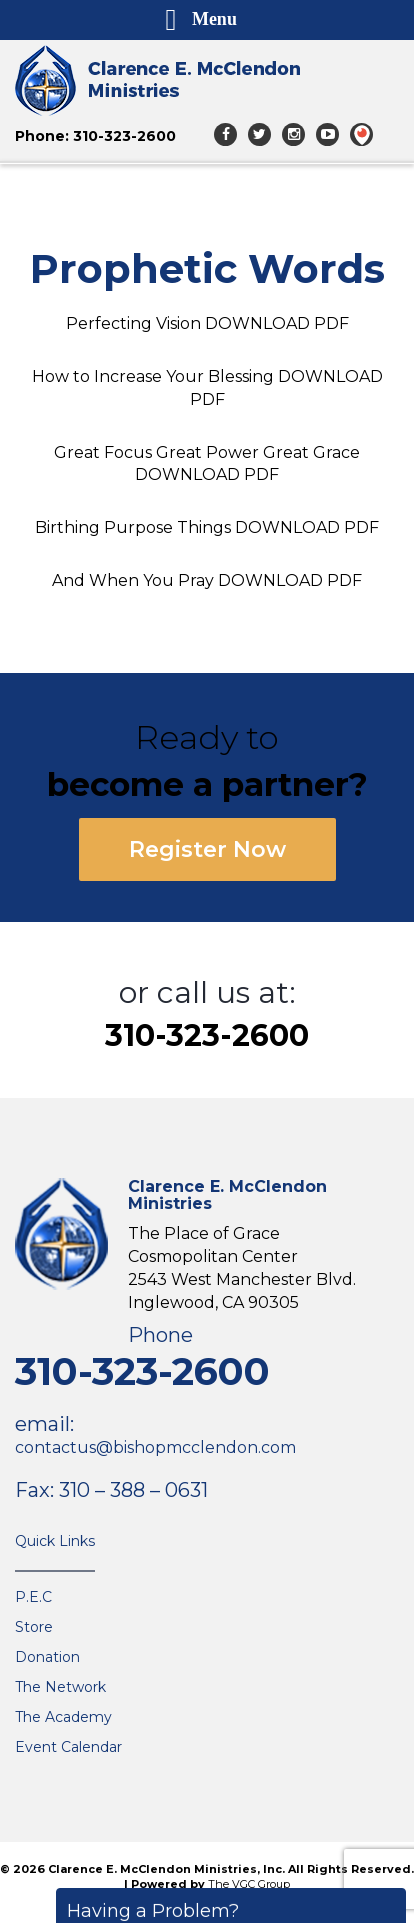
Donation (47, 1657)
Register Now (207, 849)
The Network (60, 1687)
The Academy (63, 1717)
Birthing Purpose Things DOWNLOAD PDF (207, 527)
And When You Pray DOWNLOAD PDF (207, 580)
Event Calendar (68, 1747)
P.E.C (33, 1597)
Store (34, 1627)
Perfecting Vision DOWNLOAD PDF (207, 323)
